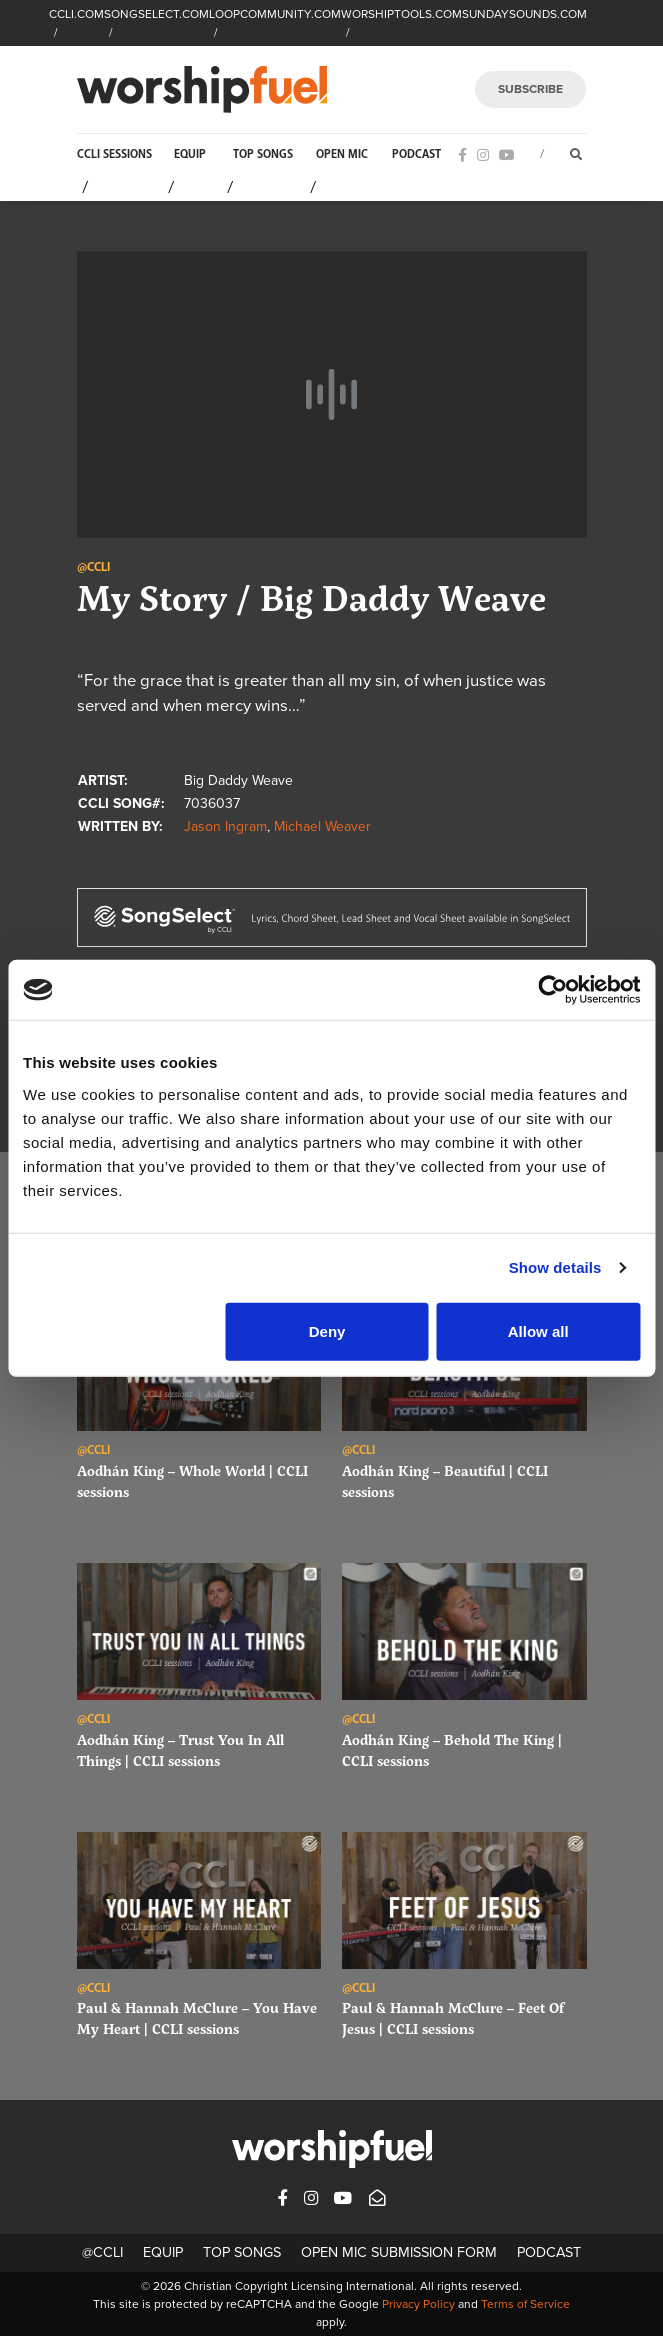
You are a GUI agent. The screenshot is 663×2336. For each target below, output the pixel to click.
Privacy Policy (418, 2304)
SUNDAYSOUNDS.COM (524, 14)
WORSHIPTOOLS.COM (401, 14)
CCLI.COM (76, 14)
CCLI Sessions (114, 154)
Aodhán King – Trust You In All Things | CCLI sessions (180, 1750)
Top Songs (263, 154)
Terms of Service (525, 2304)
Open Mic (342, 154)
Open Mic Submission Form (399, 2252)
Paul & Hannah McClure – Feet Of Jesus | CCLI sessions (453, 2018)
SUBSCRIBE (530, 89)
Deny (327, 1330)
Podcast (416, 154)
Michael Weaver (322, 826)
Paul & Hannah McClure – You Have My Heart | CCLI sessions (197, 2018)
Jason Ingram (225, 826)
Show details (555, 1267)
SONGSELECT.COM (156, 14)
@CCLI (102, 2252)
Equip (190, 154)
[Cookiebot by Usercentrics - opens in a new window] (552, 990)
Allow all (538, 1330)
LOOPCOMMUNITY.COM (275, 14)
